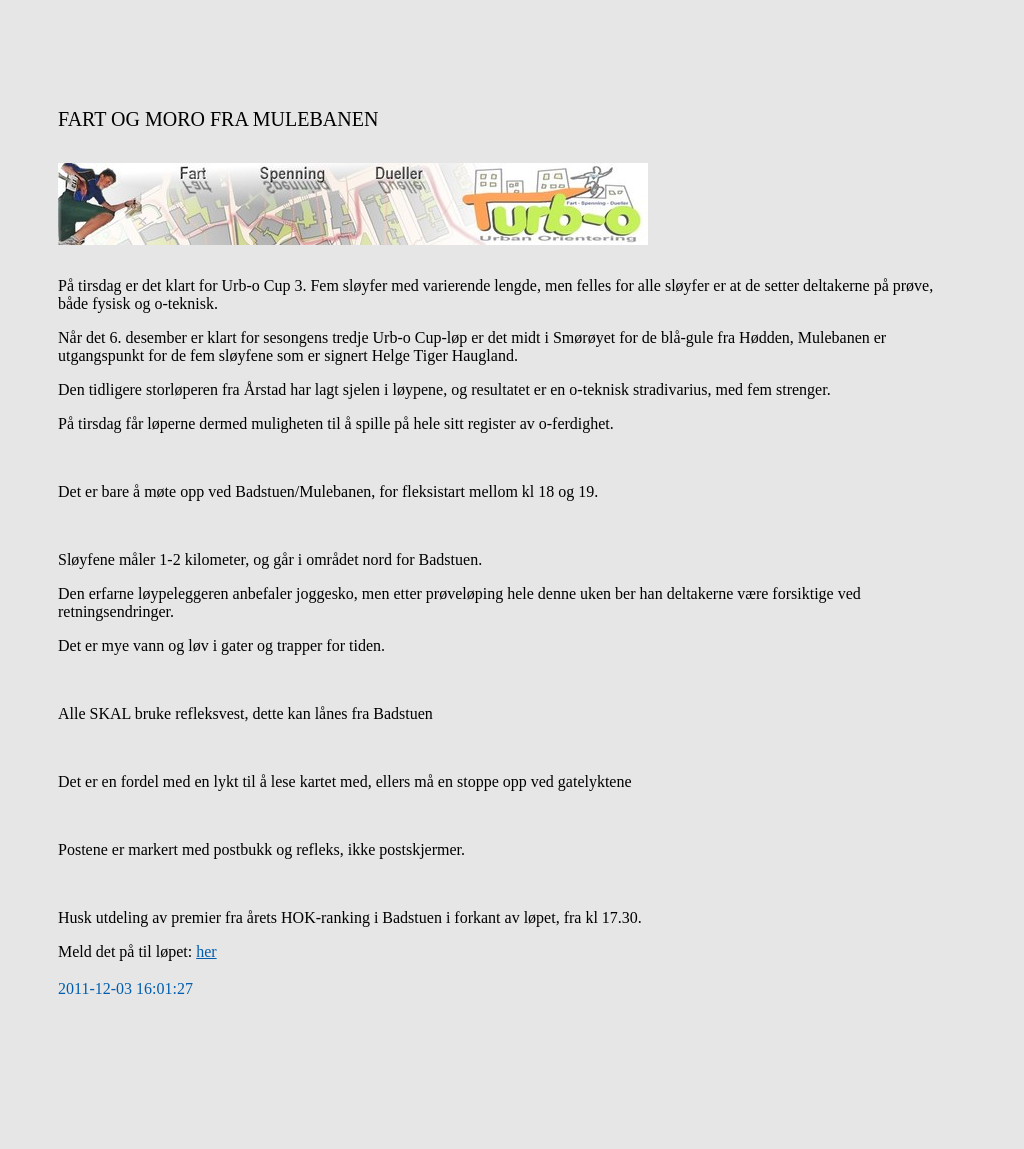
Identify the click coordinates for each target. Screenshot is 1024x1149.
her (206, 951)
